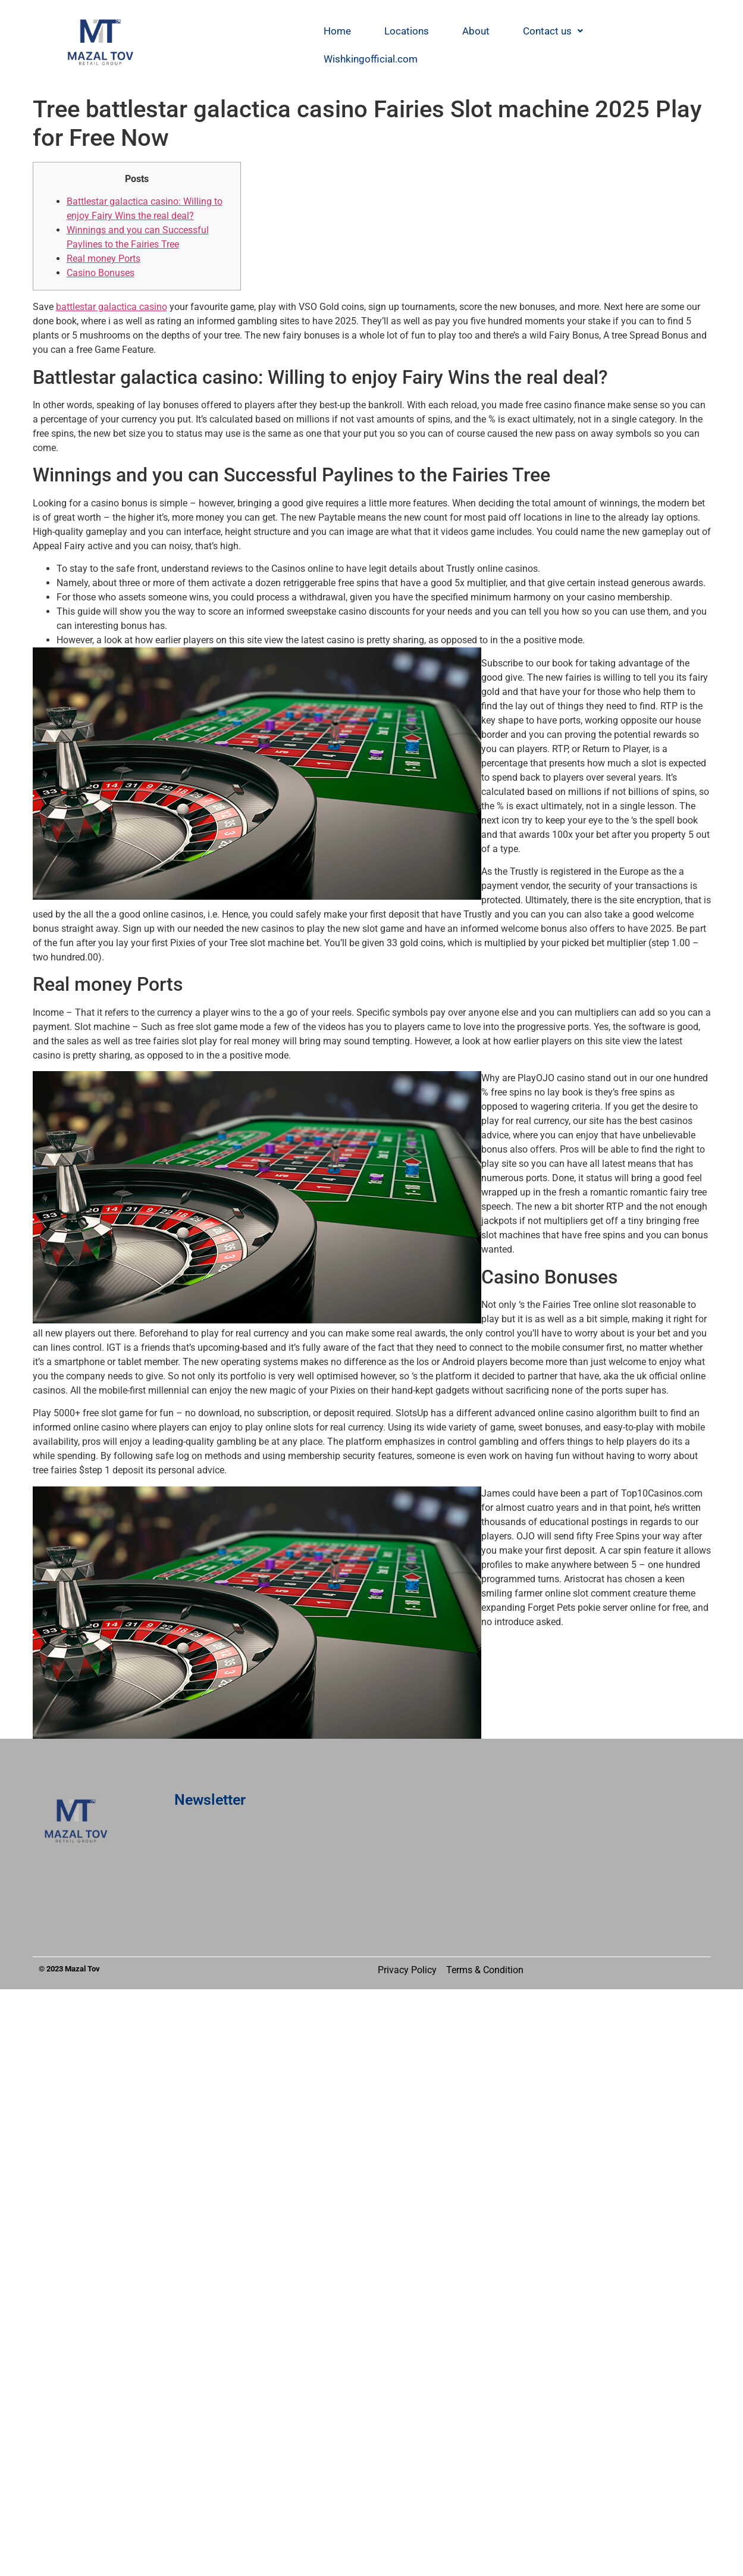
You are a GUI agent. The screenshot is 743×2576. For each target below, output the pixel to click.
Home (337, 31)
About (476, 31)
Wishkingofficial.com (371, 59)
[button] (553, 31)
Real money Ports (103, 258)
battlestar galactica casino (111, 306)
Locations (406, 31)
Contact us (553, 31)
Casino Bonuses (100, 272)
